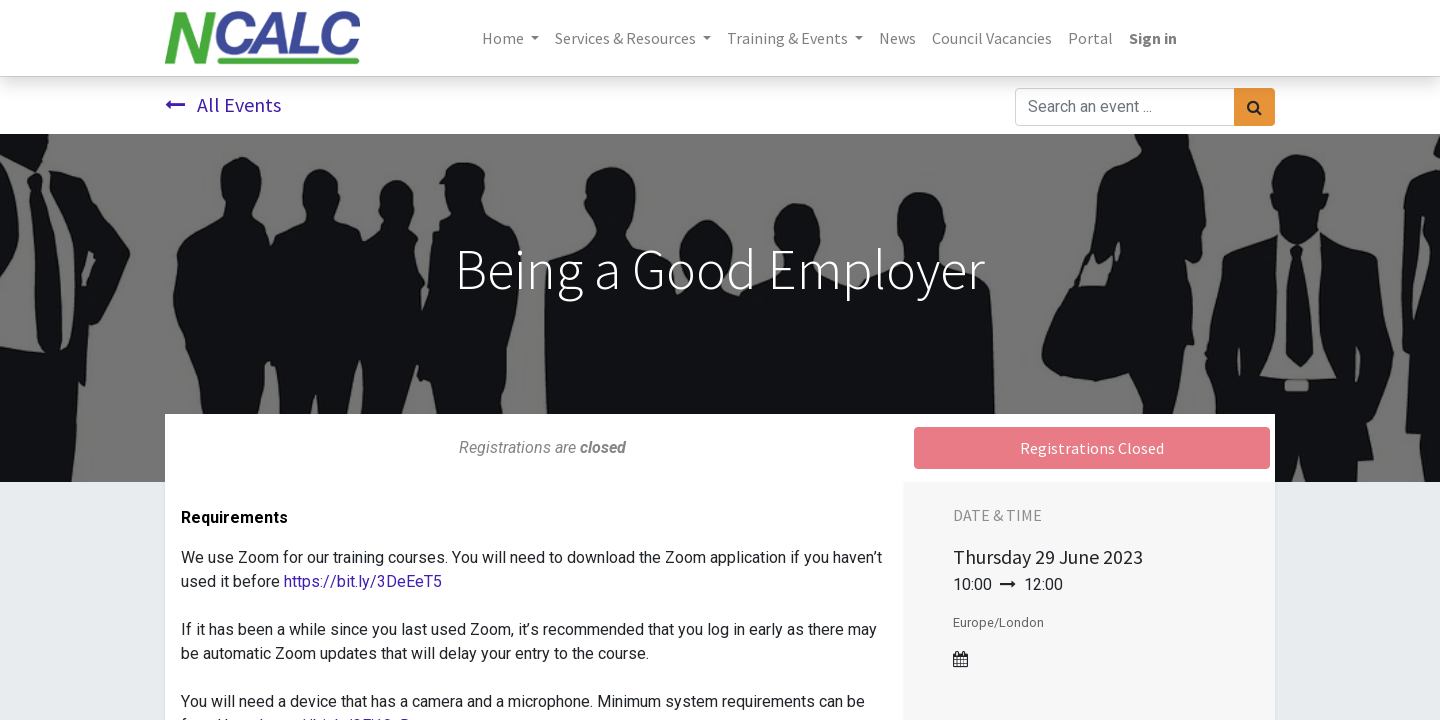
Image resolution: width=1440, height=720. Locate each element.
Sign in (1153, 38)
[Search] (1254, 107)
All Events (223, 104)
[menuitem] (897, 38)
